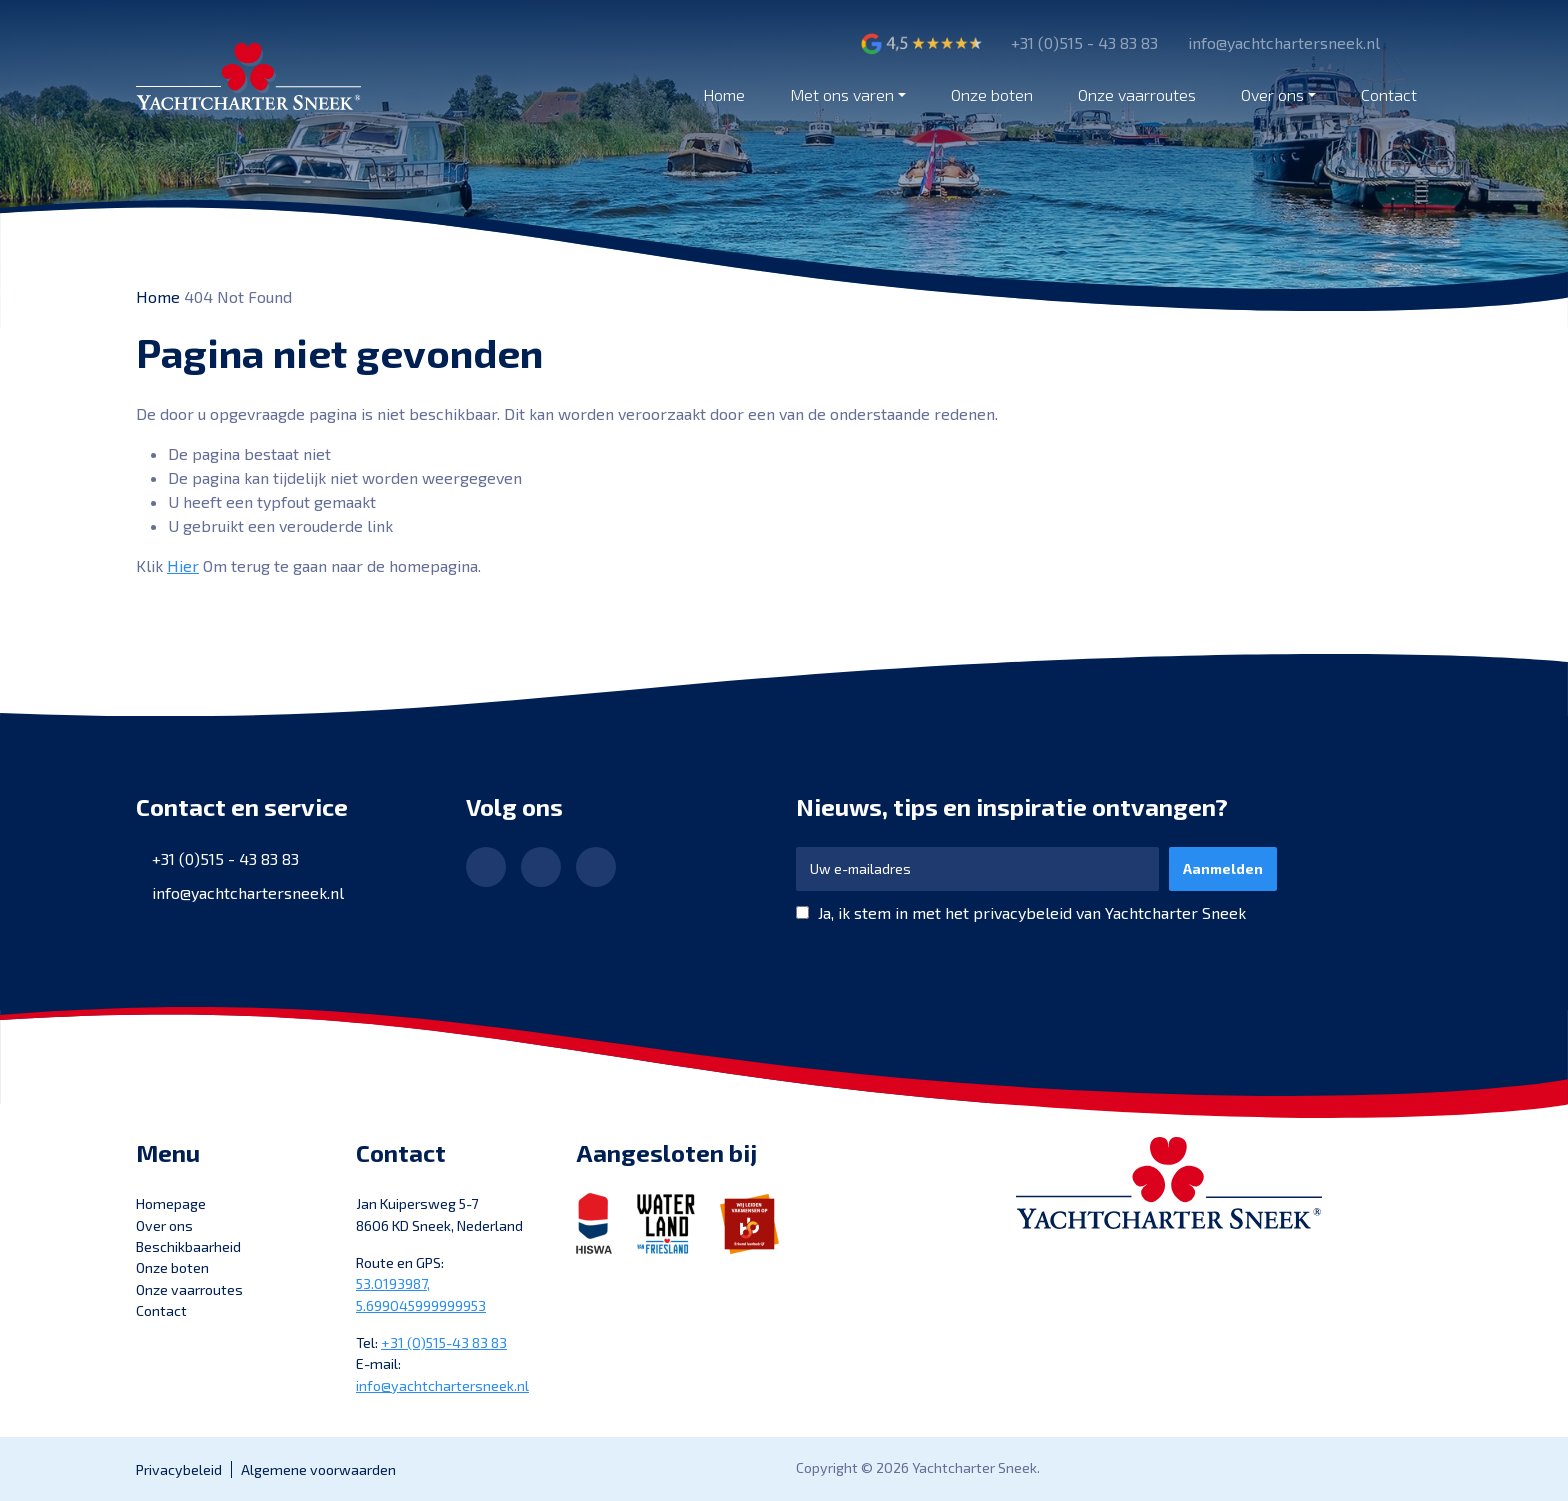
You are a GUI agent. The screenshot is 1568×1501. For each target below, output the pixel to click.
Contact (1389, 94)
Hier (183, 565)
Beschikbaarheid (188, 1246)
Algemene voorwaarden (318, 1469)
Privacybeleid (179, 1469)
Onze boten (992, 94)
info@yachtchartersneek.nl (248, 892)
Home (724, 94)
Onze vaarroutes (1137, 94)
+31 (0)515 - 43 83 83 (225, 858)
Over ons (1272, 94)
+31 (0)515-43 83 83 (444, 1342)
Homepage (171, 1203)
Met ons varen (842, 94)
